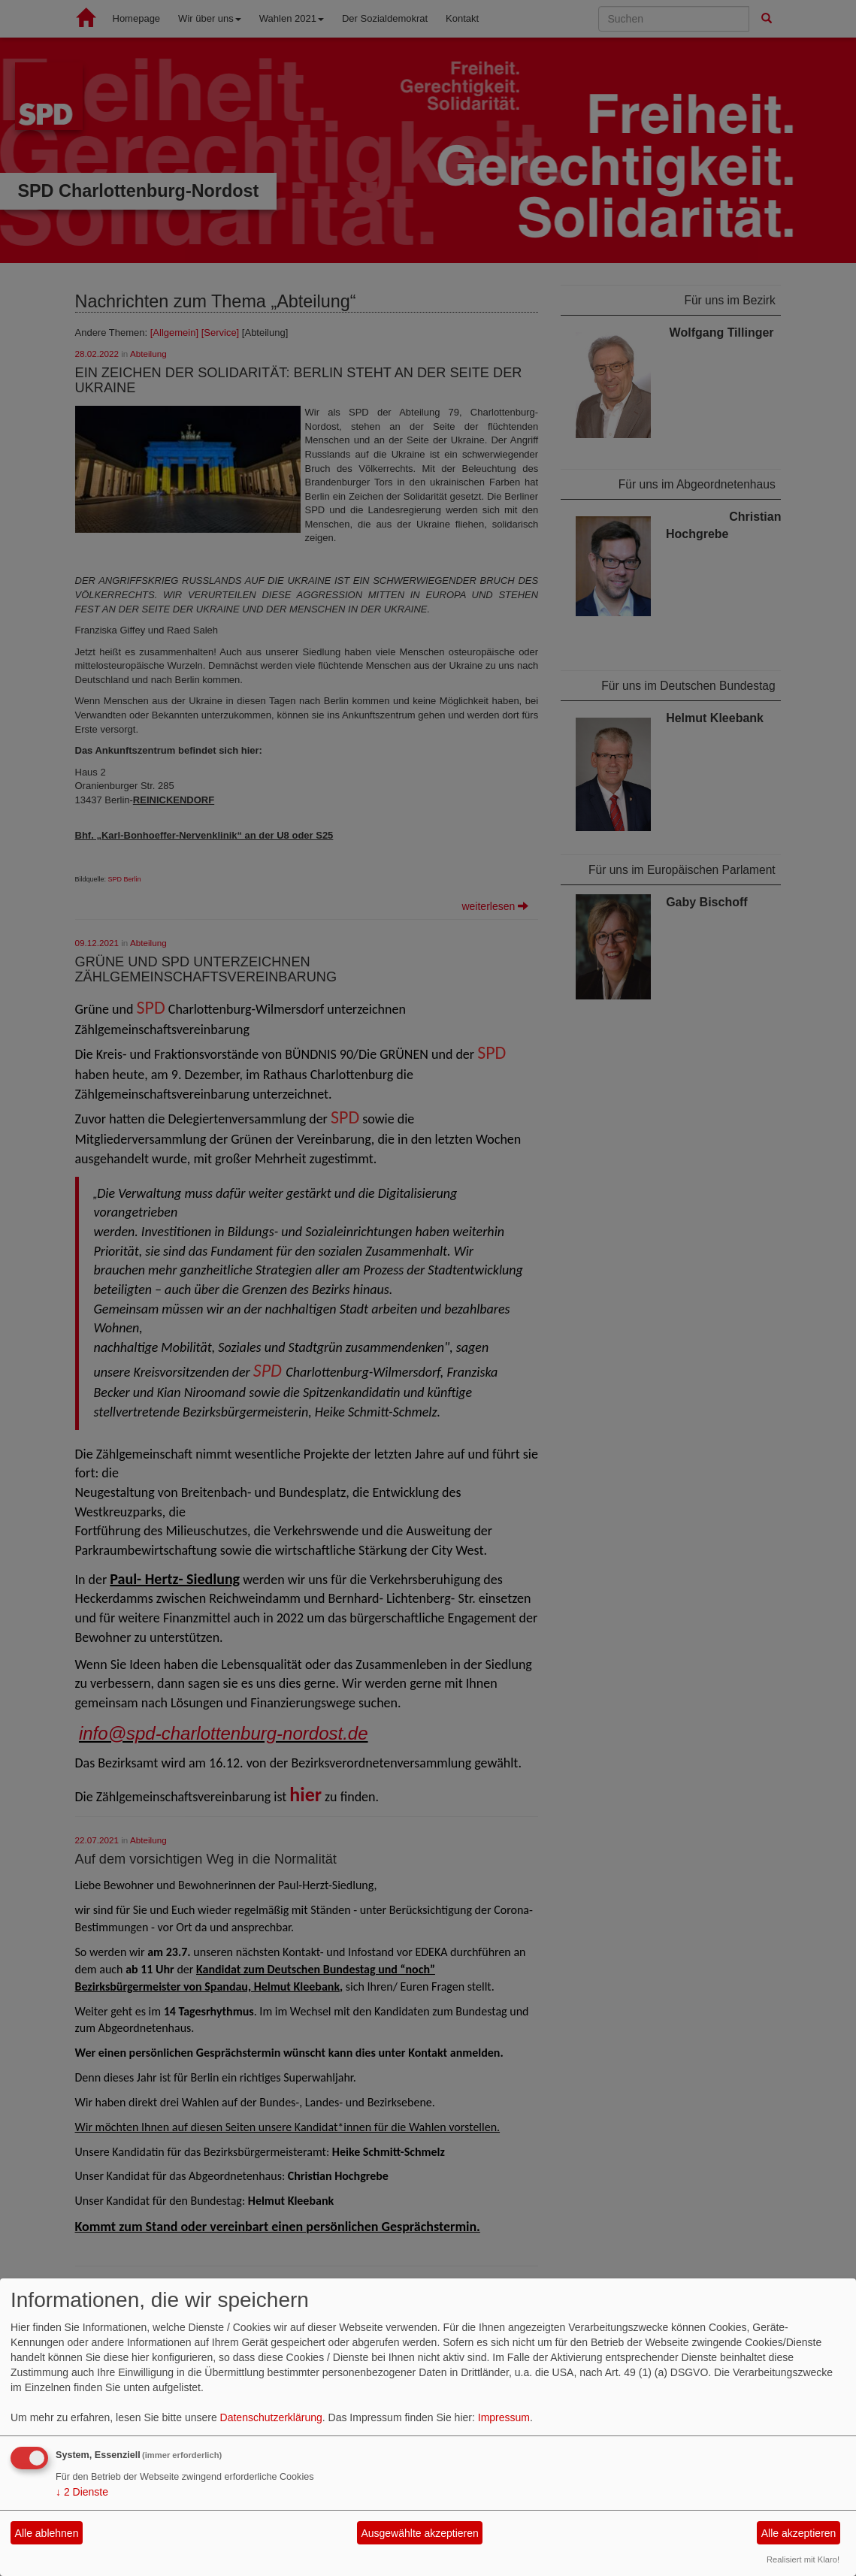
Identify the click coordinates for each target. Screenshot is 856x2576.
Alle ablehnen (47, 2533)
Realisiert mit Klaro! (803, 2559)
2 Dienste (82, 2492)
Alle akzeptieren (798, 2533)
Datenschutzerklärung (271, 2417)
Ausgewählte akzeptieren (419, 2533)
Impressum (504, 2417)
